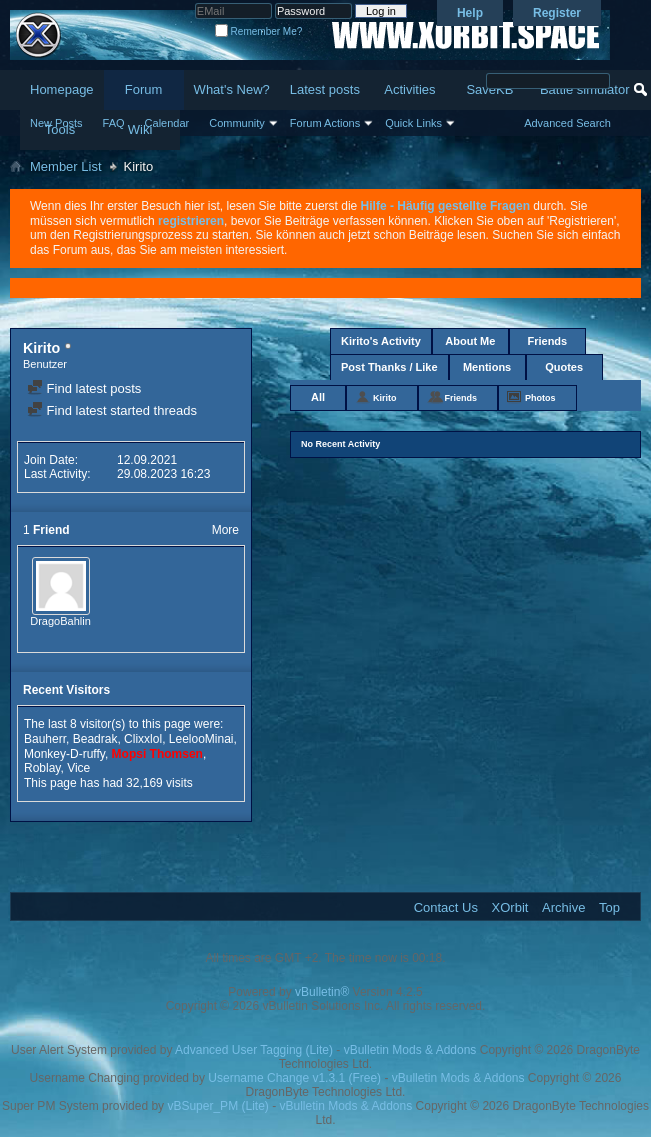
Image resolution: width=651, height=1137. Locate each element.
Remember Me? (258, 31)
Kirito (385, 398)
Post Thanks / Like (389, 367)
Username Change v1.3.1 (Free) (294, 1078)
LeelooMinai (201, 739)
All (318, 397)
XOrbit (510, 907)
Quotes (564, 367)
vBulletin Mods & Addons (410, 1050)
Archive (563, 907)
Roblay (42, 768)
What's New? (232, 89)
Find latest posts (84, 388)
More (225, 530)
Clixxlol (143, 739)
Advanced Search (567, 123)
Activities (409, 89)
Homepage (62, 89)
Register (557, 13)
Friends (547, 341)
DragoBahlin (60, 621)
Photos (540, 398)
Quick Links (413, 123)
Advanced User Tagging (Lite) (254, 1050)
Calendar (167, 123)
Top (609, 907)
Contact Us (446, 907)
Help (470, 13)
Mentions (487, 367)
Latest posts (325, 89)
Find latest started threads (112, 410)
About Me (470, 341)
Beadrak (95, 739)
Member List (66, 166)
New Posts (56, 123)
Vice (78, 768)
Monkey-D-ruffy (64, 754)
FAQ (114, 123)
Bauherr (45, 739)
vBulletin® (322, 992)
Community (237, 123)
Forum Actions (325, 123)
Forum (144, 89)
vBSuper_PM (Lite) (217, 1106)
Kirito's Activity (381, 341)
